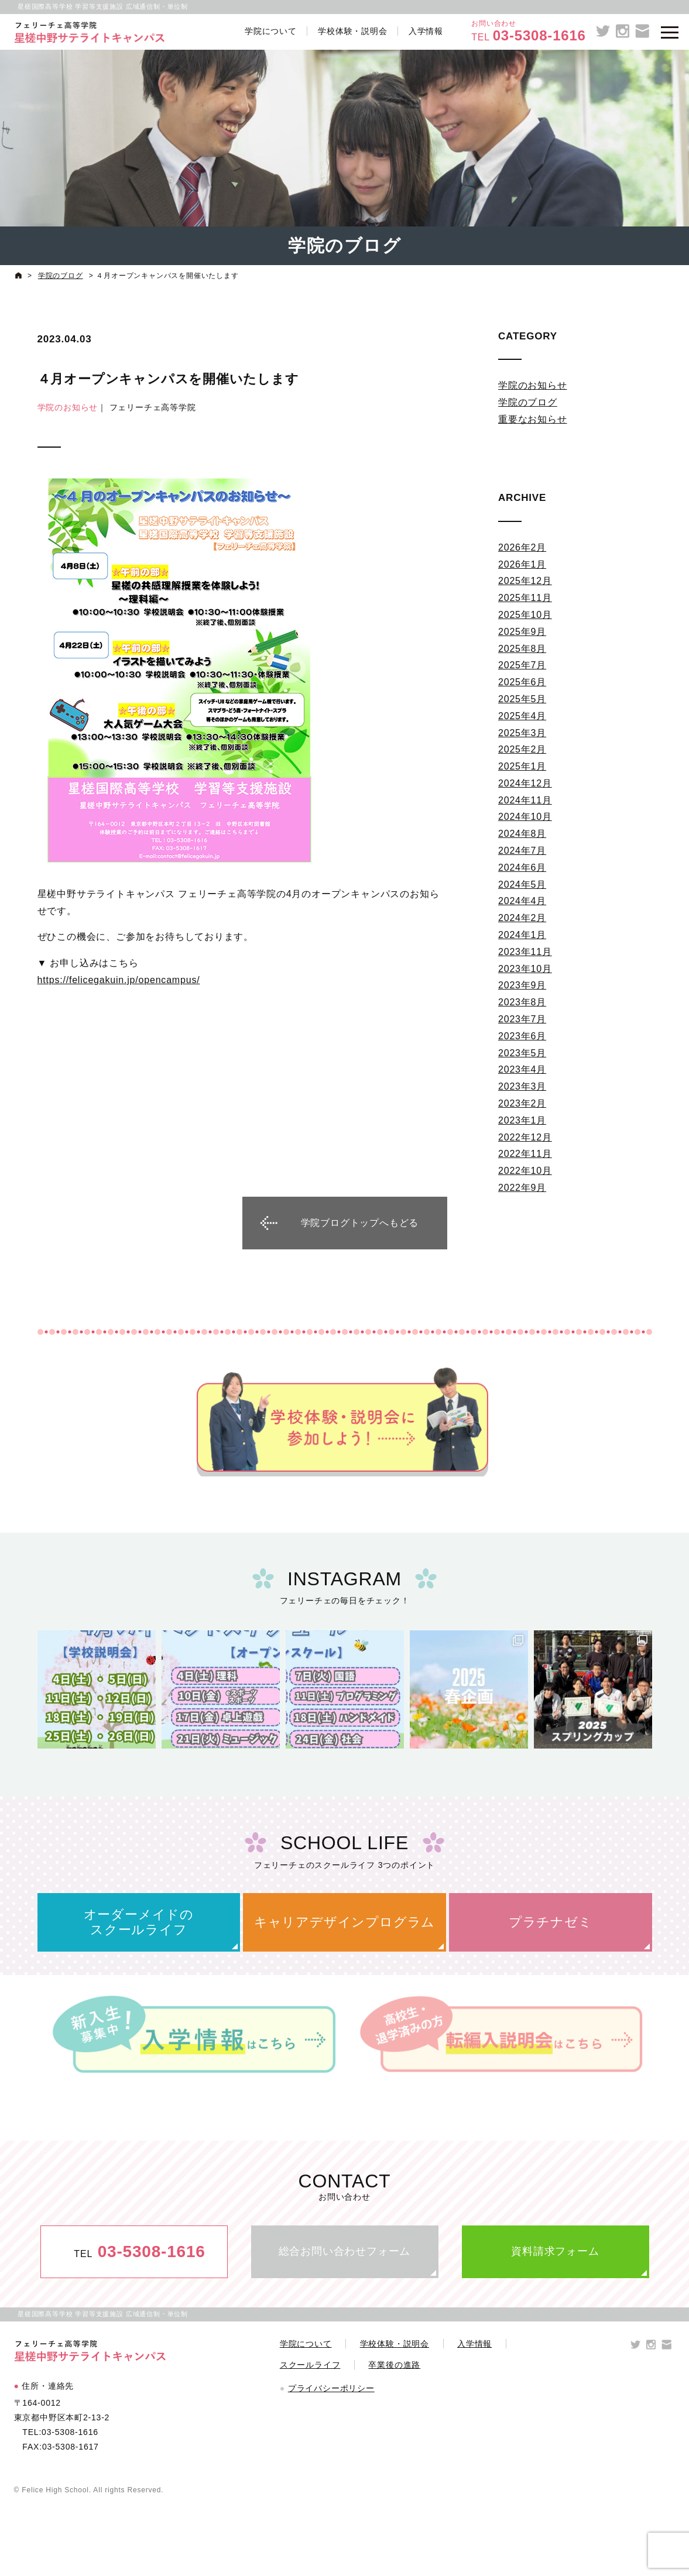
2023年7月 (522, 1019)
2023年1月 (522, 1120)
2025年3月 (522, 733)
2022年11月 (525, 1154)
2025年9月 (522, 632)
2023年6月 (522, 1036)
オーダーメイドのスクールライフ (139, 1922)
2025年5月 (522, 699)
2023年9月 (522, 985)
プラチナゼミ (550, 1922)
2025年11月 (525, 598)
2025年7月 (522, 665)
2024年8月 (522, 834)
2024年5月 (522, 884)
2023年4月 (522, 1069)
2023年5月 (522, 1053)
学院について (271, 31)
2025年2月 (522, 749)
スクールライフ (310, 2364)
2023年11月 (525, 952)
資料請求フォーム (555, 2251)
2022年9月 (522, 1188)
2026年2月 (522, 547)
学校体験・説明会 (352, 31)
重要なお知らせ (532, 419)
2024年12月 (525, 783)
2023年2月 (522, 1103)
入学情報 (426, 31)
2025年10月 (525, 615)
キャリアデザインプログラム (344, 1922)
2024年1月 (522, 935)
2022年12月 (525, 1137)
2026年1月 (522, 564)
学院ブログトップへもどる (360, 1223)
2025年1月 (522, 766)
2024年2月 (522, 918)
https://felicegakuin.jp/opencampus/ (118, 980)
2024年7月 (522, 851)
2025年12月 (525, 581)
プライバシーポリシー (331, 2388)
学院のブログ (527, 402)
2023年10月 (525, 969)
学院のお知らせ (67, 407)
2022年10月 (525, 1171)
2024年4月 (522, 901)
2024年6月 (522, 868)
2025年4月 (522, 716)
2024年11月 (525, 800)
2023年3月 (522, 1086)
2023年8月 (522, 1002)
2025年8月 (522, 649)
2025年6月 (522, 682)
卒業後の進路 (394, 2364)
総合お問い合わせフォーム (345, 2251)
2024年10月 (525, 817)
